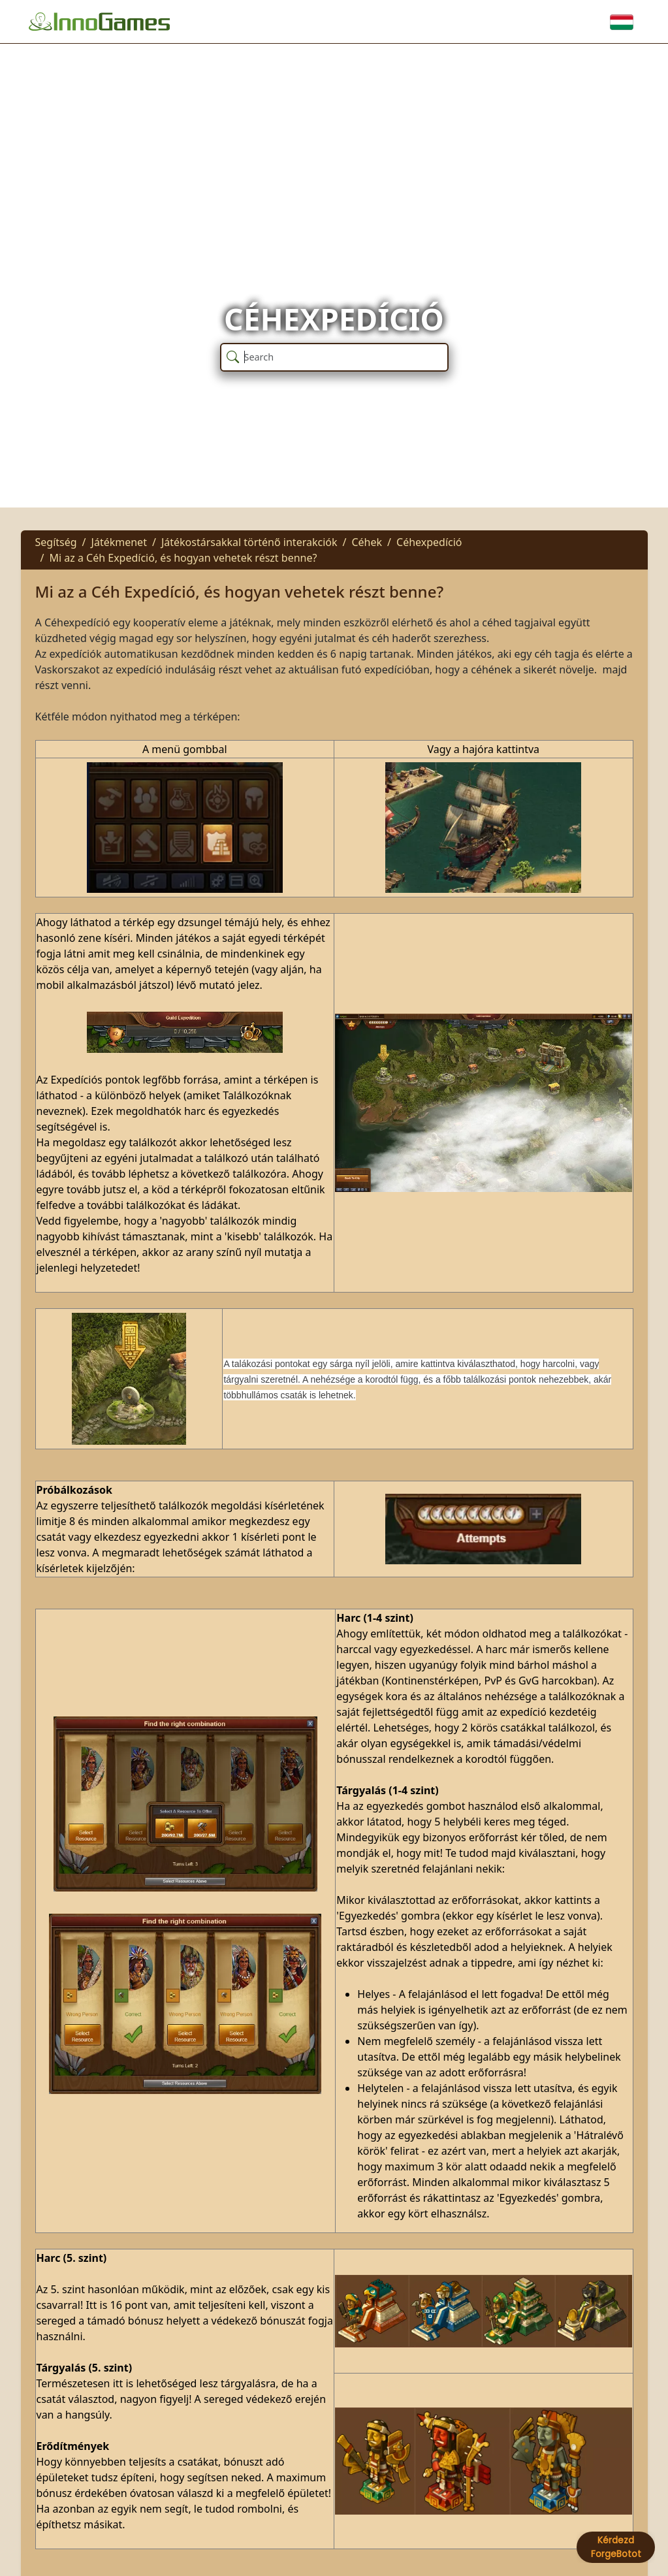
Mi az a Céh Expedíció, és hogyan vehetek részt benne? (183, 558)
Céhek (366, 542)
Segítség (56, 542)
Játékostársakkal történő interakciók (249, 542)
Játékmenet (119, 542)
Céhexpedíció (429, 542)
